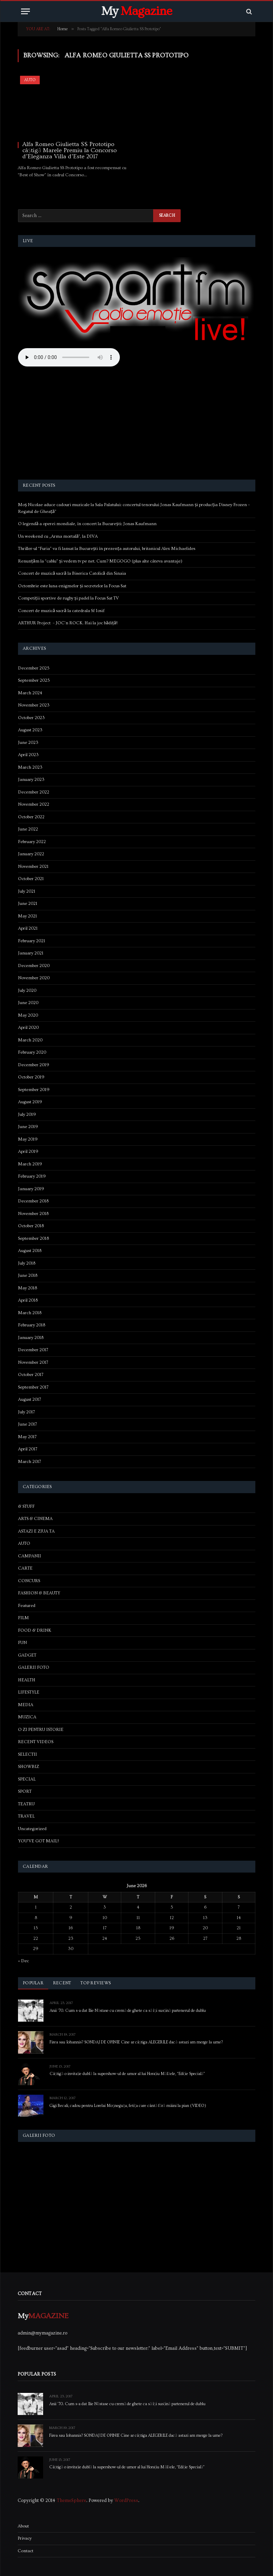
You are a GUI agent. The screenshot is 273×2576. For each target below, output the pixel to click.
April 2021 (28, 928)
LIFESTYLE (28, 1692)
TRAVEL (26, 1816)
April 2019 (28, 1151)
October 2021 (31, 878)
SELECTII (27, 1754)
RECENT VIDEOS (35, 1741)
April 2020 (28, 1027)
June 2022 (28, 829)
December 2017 (33, 1349)
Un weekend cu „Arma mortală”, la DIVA (58, 536)
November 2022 (33, 804)
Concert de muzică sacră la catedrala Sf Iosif (61, 610)
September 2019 (34, 1089)
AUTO (30, 80)
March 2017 (29, 1461)
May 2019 (28, 1139)
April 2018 (28, 1300)
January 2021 (30, 953)
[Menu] (25, 11)
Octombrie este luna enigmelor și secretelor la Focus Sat (72, 586)
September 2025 (34, 680)
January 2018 (30, 1337)
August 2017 (29, 1399)
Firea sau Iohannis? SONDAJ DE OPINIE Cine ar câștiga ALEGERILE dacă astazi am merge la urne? (136, 2042)
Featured (26, 1605)
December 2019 (33, 1064)
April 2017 (27, 1449)
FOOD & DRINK (34, 1630)
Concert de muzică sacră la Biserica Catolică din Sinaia (72, 573)
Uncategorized (32, 1828)
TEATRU (26, 1804)
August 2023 (30, 730)
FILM (23, 1617)
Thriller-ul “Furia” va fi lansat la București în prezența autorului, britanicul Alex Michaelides (106, 548)
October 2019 (31, 1077)
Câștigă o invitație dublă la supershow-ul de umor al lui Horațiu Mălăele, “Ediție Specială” (127, 2074)
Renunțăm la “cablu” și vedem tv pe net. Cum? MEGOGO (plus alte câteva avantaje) (100, 561)
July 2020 (27, 990)
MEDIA (25, 1704)
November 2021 (33, 866)
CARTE (25, 1568)
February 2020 (32, 1052)
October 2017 (30, 1374)
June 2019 (28, 1126)
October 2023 (31, 717)
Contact (25, 2550)
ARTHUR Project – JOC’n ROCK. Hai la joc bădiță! (67, 623)
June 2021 (27, 903)
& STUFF (26, 1506)
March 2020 (30, 1040)
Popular (33, 1983)
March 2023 (30, 767)
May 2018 (27, 1288)
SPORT (25, 1791)
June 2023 (28, 742)
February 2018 (31, 1325)
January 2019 (31, 1188)
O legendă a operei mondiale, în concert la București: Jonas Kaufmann (87, 523)
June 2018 (27, 1275)
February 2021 (31, 940)
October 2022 (31, 817)
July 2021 (26, 891)
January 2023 (31, 779)
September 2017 (33, 1387)
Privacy (25, 2538)
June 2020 (28, 1002)
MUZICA (27, 1717)
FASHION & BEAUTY (39, 1593)
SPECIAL (27, 1779)
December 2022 (33, 792)
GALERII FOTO (33, 1667)
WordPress (126, 2500)
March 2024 (30, 693)
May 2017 (27, 1436)
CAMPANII (29, 1556)
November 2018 (33, 1213)
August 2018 (29, 1250)
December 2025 (34, 668)
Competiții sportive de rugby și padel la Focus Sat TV (68, 598)
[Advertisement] (137, 424)
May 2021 (27, 916)
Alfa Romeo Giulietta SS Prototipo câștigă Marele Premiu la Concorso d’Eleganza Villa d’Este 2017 (69, 150)
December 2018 (33, 1201)
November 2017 (33, 1362)
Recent (62, 1983)
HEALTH (26, 1680)
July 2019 (27, 1114)
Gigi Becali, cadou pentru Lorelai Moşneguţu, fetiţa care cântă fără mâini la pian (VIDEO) (128, 2106)
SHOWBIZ (28, 1766)
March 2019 (30, 1164)
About (23, 2526)
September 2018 (33, 1238)
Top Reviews (95, 1983)
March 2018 (29, 1312)
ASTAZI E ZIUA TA (36, 1531)
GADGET (27, 1655)
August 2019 (30, 1101)
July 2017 (26, 1412)
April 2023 (28, 754)
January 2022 (31, 854)
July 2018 (26, 1263)
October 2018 (31, 1225)
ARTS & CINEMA (35, 1518)
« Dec (23, 1960)
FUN (22, 1642)
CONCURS (29, 1580)
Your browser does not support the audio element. (69, 357)
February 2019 (32, 1176)
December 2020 (34, 965)
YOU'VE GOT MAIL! (38, 1841)
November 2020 (34, 978)
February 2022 (32, 841)
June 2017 (27, 1424)
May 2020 (28, 1015)
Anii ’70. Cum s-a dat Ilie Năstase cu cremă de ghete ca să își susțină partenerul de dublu (128, 2011)
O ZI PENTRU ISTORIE (40, 1729)
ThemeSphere (71, 2500)
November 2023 (34, 705)
